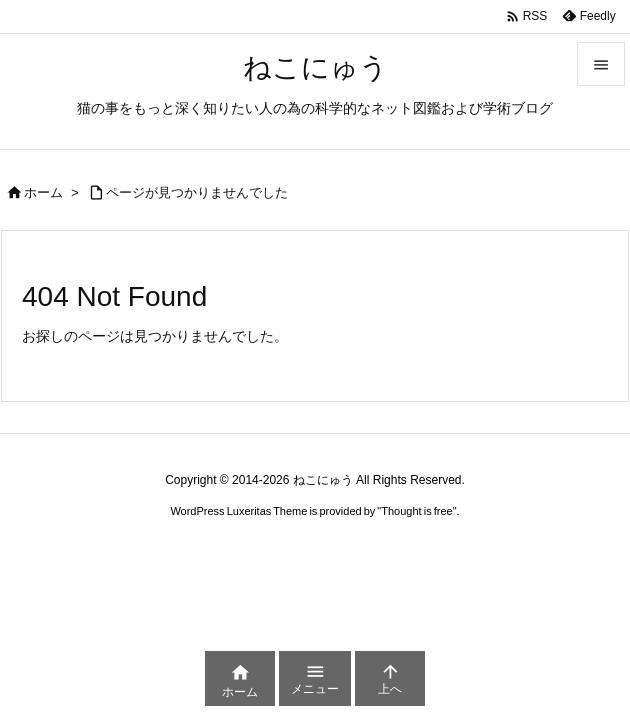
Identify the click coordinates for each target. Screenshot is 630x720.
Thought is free (416, 511)
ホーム (43, 192)
